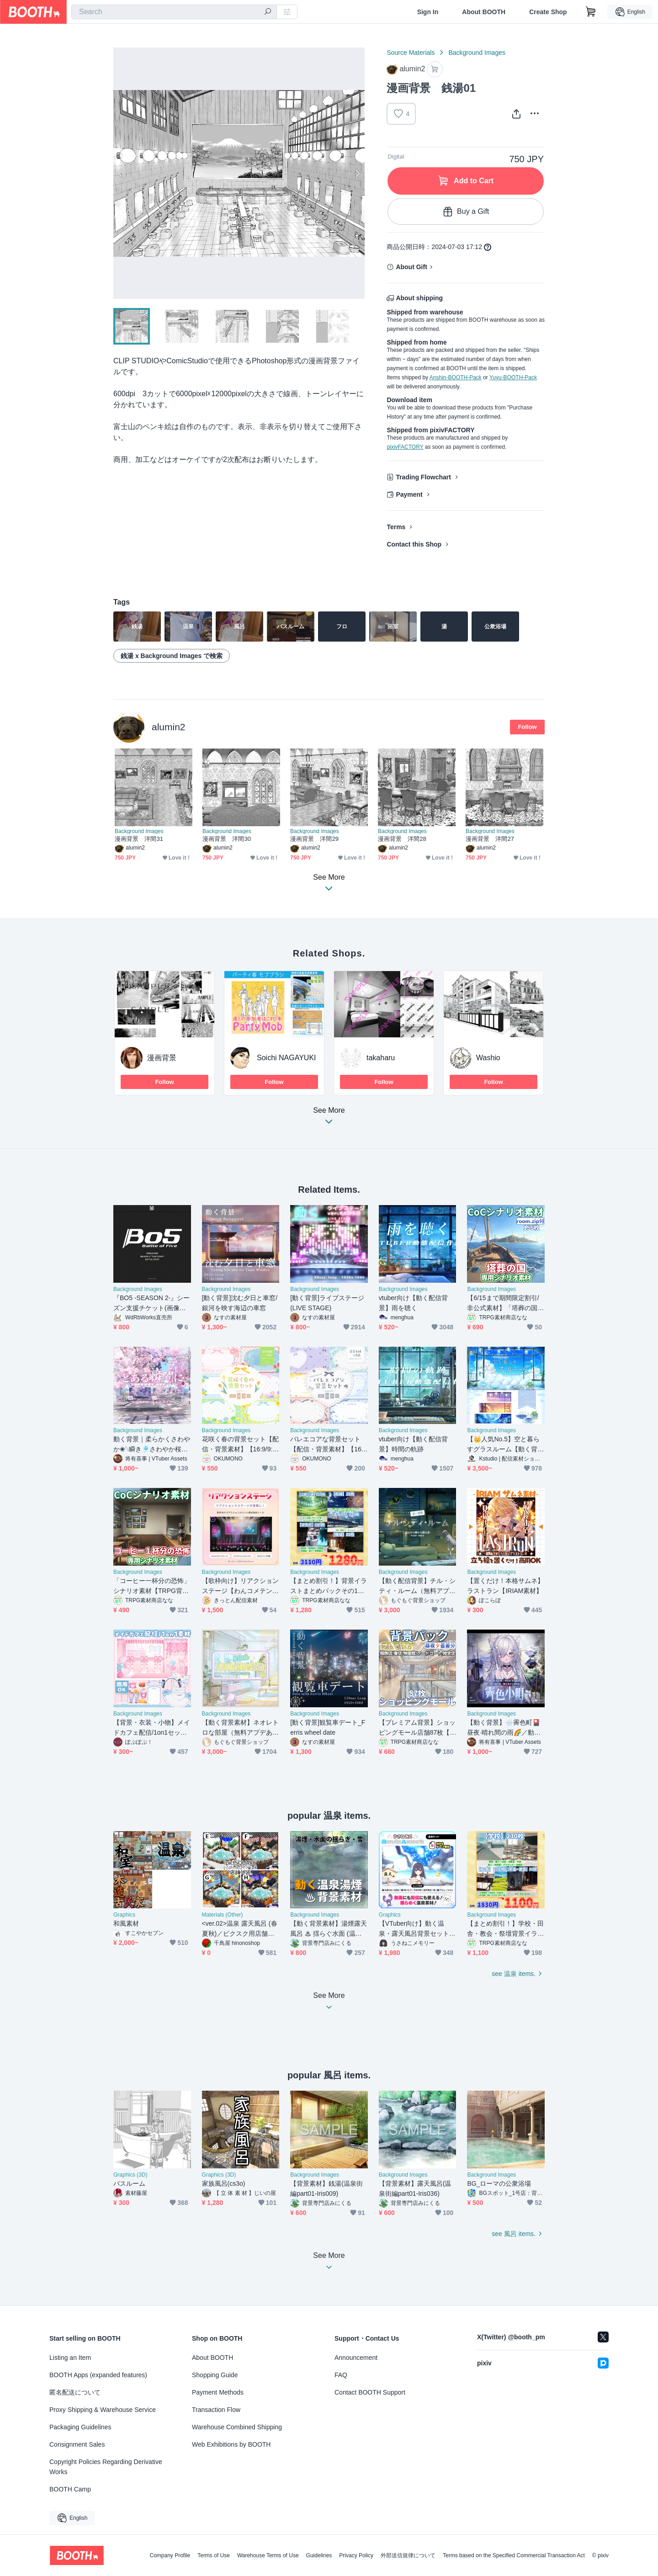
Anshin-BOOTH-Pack (456, 377)
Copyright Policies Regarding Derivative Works (105, 2466)
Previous (120, 173)
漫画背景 (161, 1058)
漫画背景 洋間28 (402, 838)
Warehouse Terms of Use (268, 2555)
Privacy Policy (356, 2555)
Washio (488, 1058)
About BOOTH (483, 12)
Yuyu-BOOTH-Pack (513, 377)
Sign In (428, 12)
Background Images (476, 52)
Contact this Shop (414, 544)
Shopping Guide (215, 2375)
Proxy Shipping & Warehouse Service (102, 2409)
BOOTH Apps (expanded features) (98, 2375)
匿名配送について (75, 2392)
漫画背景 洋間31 (139, 838)
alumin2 (169, 727)
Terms (396, 527)
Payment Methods (218, 2392)
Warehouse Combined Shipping (237, 2427)
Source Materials (411, 52)
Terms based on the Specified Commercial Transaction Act (514, 2555)
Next (357, 173)
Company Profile (169, 2555)
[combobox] (174, 12)
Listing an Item (70, 2357)
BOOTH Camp (70, 2489)
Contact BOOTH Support (369, 2392)
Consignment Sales (77, 2444)
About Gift (411, 267)
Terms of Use (213, 2555)
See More (329, 1118)
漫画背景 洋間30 (226, 838)
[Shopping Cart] (591, 12)
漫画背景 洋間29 (314, 838)
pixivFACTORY (405, 447)
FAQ (340, 2375)
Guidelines (319, 2555)
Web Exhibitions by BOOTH (231, 2444)
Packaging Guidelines (80, 2427)
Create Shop (548, 12)
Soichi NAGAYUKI (286, 1058)
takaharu (380, 1058)
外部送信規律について (408, 2555)
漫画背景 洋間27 (490, 838)
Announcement (355, 2357)
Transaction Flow (216, 2409)
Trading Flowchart (423, 477)
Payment (409, 494)
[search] (267, 12)
